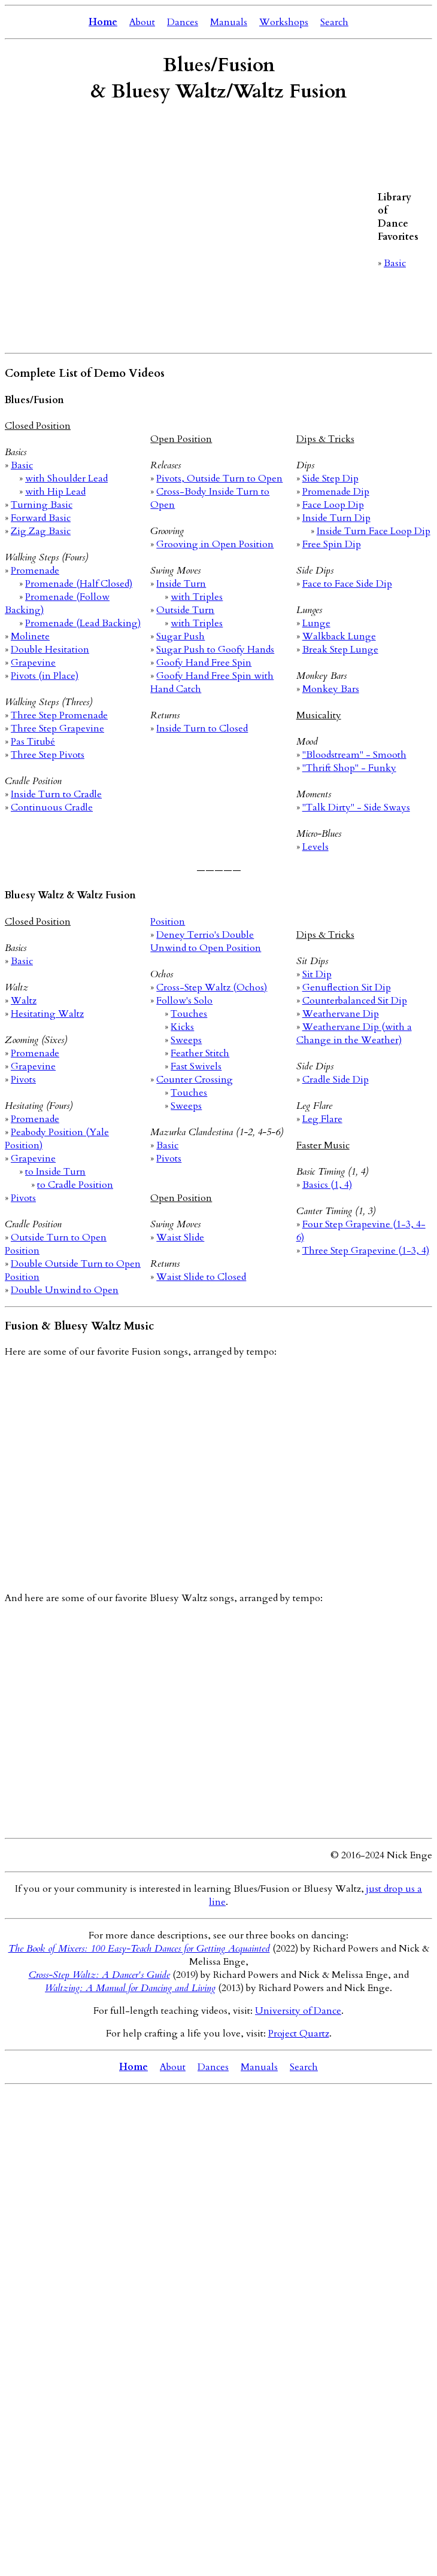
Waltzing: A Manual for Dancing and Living (130, 1988)
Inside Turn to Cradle (56, 794)
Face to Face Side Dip (347, 583)
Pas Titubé (33, 741)
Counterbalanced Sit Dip (354, 1000)
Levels (315, 846)
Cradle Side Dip (335, 1079)
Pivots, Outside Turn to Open (219, 478)
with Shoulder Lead (66, 478)
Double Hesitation (50, 649)
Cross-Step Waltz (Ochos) (211, 987)
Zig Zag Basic (41, 531)
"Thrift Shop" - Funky (349, 768)
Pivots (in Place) (44, 675)
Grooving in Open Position (215, 544)
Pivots (23, 1079)
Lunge (316, 623)
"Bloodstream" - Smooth (354, 754)
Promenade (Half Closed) (78, 583)
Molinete (30, 636)
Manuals (228, 22)
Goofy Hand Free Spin (203, 662)
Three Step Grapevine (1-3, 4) (365, 1250)
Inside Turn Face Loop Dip (373, 531)
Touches (189, 1013)
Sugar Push (180, 636)
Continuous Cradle (52, 807)
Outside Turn (185, 610)
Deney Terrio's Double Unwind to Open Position (205, 941)
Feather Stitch (200, 1053)
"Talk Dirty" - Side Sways (356, 807)
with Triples (197, 596)
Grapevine (33, 662)
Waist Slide (180, 1237)
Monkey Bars (330, 689)
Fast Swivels (196, 1066)
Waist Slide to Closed (201, 1277)
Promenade (35, 570)
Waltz (24, 1000)
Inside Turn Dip (336, 518)
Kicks (182, 1027)
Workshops (283, 22)
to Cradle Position (75, 1184)
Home (103, 22)
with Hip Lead (55, 491)
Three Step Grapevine (57, 728)
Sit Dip (317, 974)
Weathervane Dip (340, 1013)
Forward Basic (41, 518)
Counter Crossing (194, 1079)
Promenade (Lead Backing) (83, 623)
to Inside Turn (55, 1171)
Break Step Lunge (340, 649)
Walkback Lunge (339, 636)
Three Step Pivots (47, 754)
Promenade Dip (335, 491)
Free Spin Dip (331, 544)
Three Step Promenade (59, 715)
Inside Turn (181, 583)
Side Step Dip (330, 478)
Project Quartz (298, 2033)
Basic (395, 263)
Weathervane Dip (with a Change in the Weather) (354, 1033)
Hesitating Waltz (47, 1013)
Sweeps (186, 1040)
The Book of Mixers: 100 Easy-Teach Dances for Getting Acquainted (139, 1948)
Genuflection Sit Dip (346, 987)
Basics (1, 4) (327, 1184)
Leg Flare (322, 1119)
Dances (182, 22)
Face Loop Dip (333, 504)
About (142, 22)
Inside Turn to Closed (202, 728)
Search (334, 22)
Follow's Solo (184, 1000)
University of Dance (298, 2010)
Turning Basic (41, 504)
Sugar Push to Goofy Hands (215, 649)
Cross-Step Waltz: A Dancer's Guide (99, 1974)
